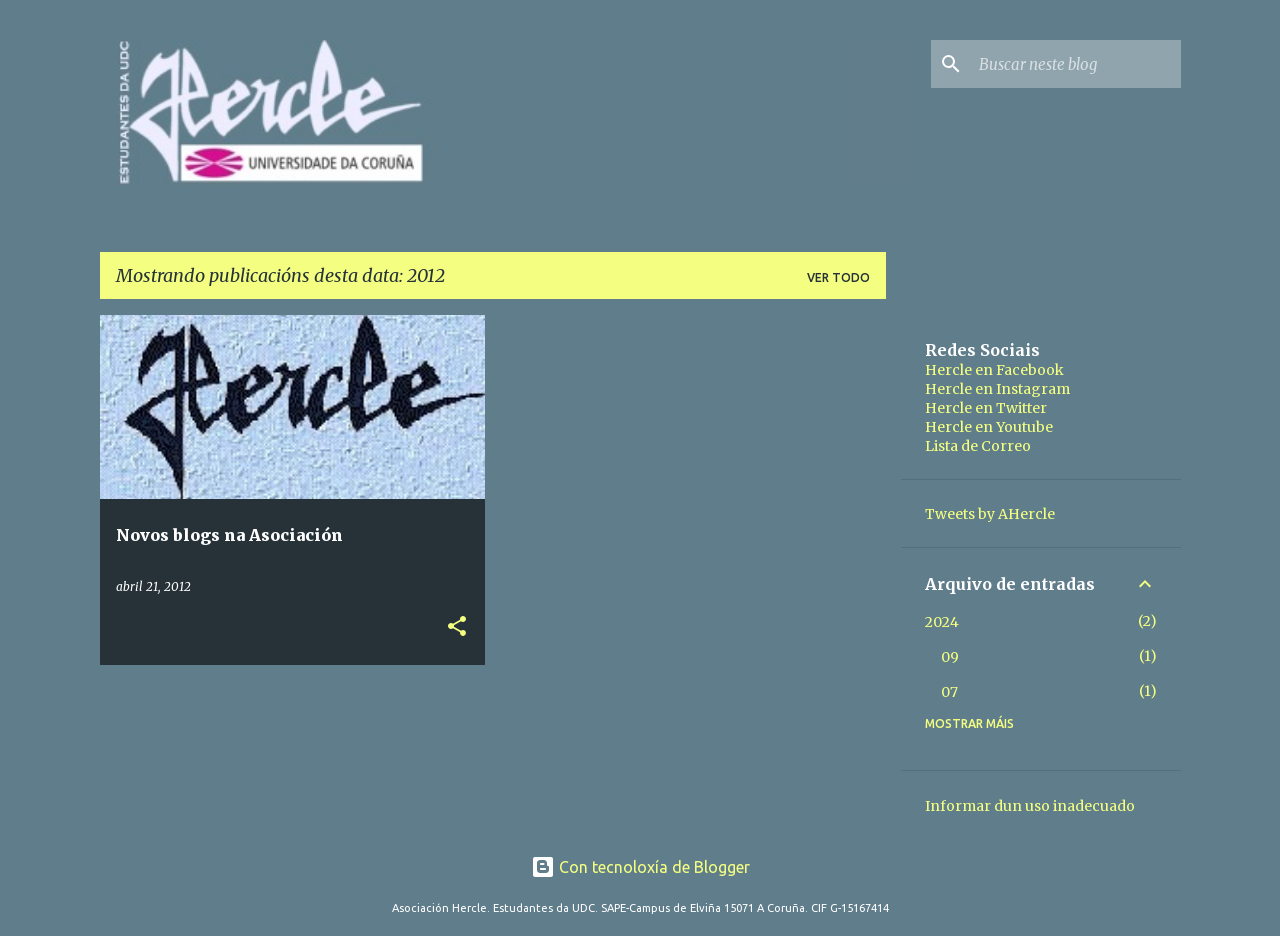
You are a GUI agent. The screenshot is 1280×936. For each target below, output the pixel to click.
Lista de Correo (978, 446)
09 (950, 657)
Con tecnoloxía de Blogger (640, 867)
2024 (942, 622)
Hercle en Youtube (989, 427)
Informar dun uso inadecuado (1030, 806)
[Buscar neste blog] (1076, 64)
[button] (457, 627)
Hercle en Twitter (986, 408)
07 (949, 692)
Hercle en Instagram (997, 389)
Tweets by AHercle (990, 514)
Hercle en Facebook (994, 370)
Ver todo (838, 277)
